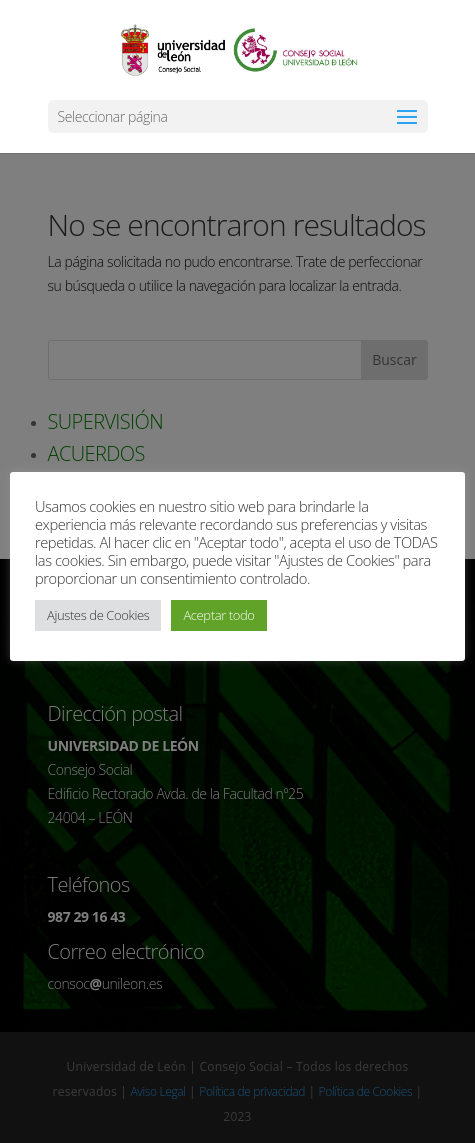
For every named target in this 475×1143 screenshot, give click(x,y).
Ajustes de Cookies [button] (98, 615)
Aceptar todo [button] (218, 615)
